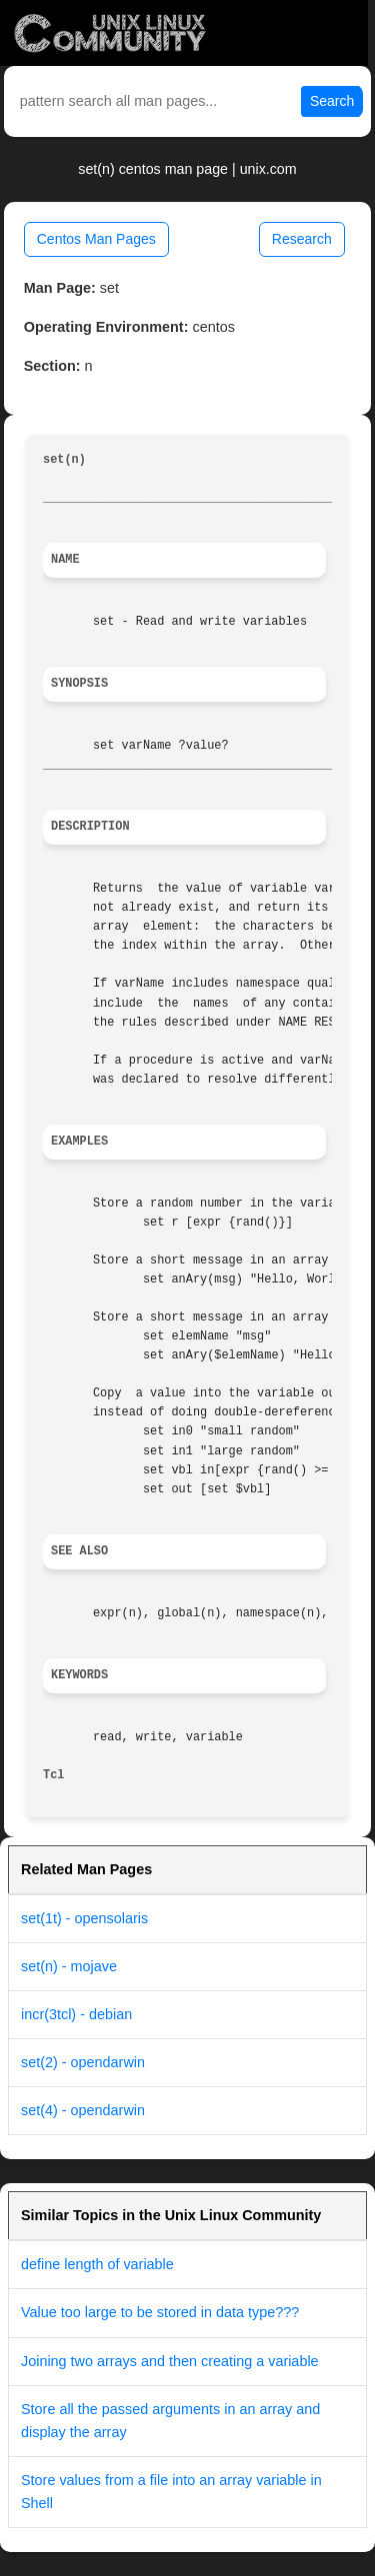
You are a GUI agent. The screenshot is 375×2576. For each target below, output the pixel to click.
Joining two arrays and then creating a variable (170, 2361)
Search (332, 101)
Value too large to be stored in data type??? (160, 2312)
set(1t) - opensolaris (84, 1918)
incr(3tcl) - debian (76, 2014)
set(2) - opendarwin (83, 2062)
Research (302, 239)
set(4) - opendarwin (83, 2110)
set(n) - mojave (69, 1966)
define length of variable (97, 2264)
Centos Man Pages (96, 239)
